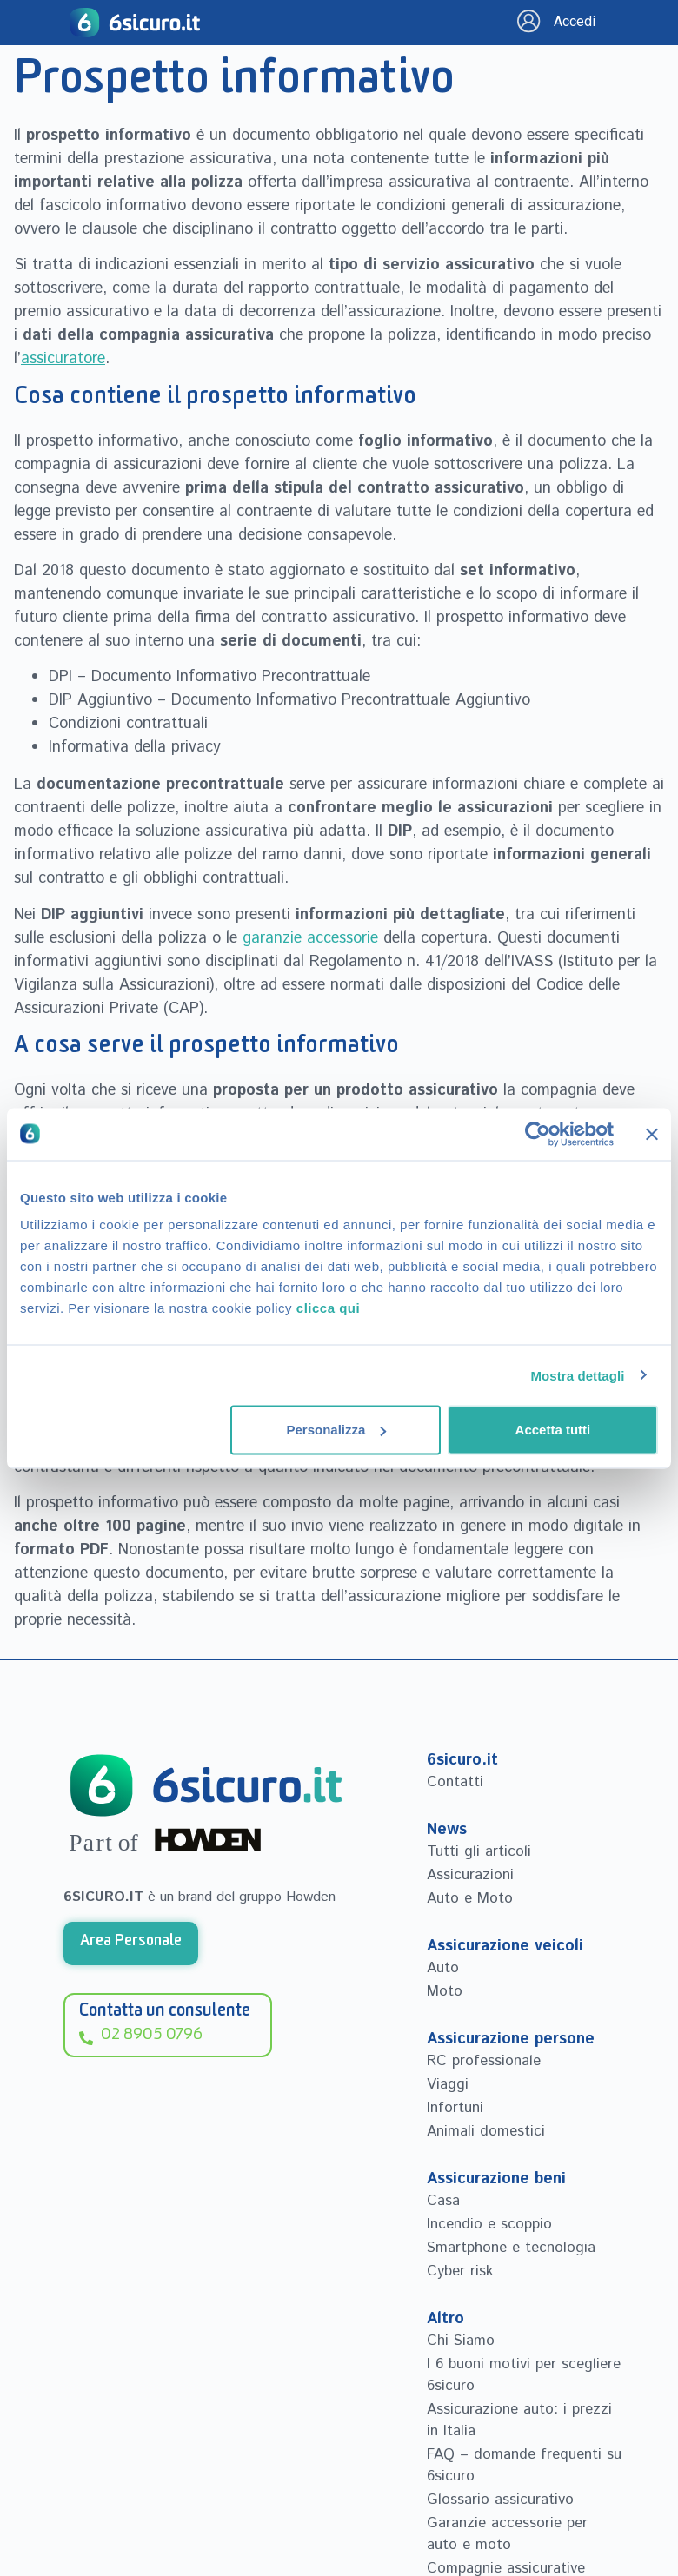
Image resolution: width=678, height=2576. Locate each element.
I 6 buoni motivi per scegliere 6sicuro (524, 2375)
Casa (443, 2200)
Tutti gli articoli (479, 1851)
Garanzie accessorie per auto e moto (507, 2534)
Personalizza (336, 1429)
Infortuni (455, 2107)
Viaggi (448, 2084)
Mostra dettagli (577, 1374)
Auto (443, 1967)
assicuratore (63, 359)
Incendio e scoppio (489, 2224)
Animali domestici (486, 2131)
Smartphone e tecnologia (511, 2247)
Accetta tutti (553, 1429)
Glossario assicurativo (500, 2499)
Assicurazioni (470, 1874)
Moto (444, 1991)
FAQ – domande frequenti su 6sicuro (524, 2465)
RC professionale (484, 2060)
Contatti (455, 1781)
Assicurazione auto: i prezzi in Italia (519, 2420)
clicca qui (328, 1308)
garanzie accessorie (310, 938)
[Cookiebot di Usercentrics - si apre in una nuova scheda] (538, 1134)
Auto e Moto (470, 1898)
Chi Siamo (461, 2340)
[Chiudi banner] (652, 1134)
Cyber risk (460, 2271)
